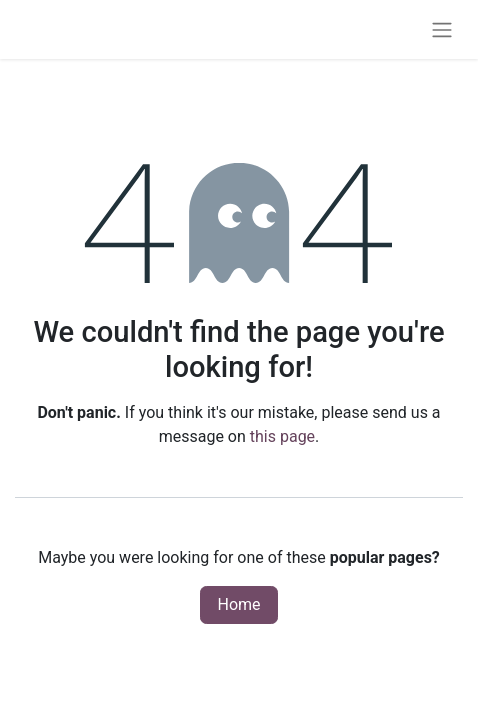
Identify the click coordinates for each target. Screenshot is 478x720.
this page (282, 436)
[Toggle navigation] (442, 29)
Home (238, 604)
